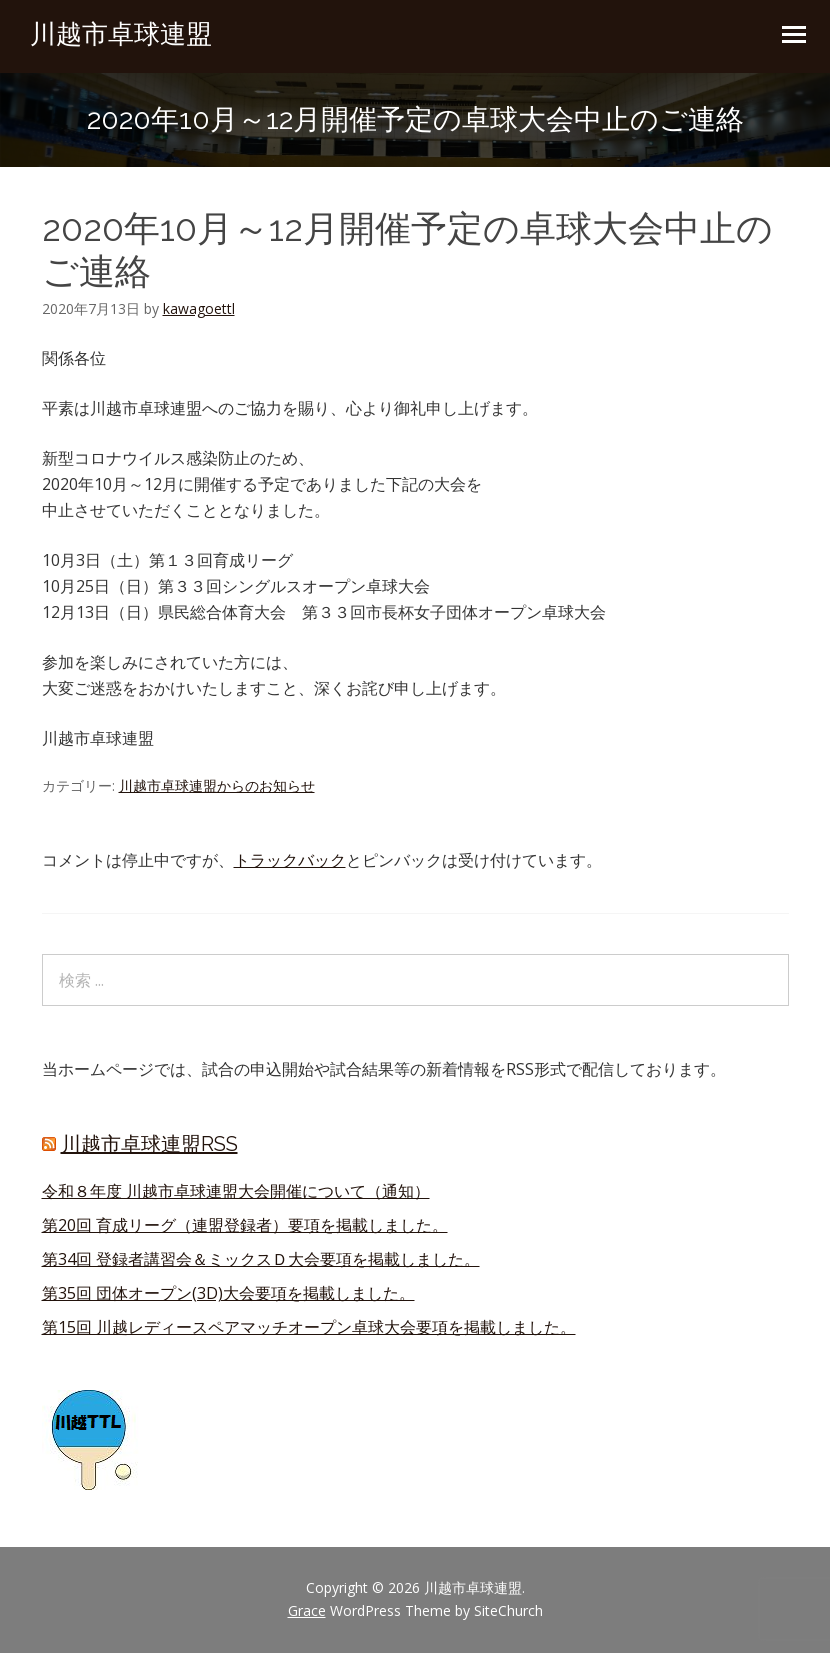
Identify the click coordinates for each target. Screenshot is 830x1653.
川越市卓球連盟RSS (149, 1144)
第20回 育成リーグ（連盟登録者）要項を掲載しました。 (245, 1225)
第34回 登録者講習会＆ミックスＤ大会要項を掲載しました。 (261, 1259)
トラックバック (290, 860)
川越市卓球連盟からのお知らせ (217, 785)
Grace (307, 1610)
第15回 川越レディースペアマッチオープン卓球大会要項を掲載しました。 (309, 1327)
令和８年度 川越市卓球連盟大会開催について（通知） (236, 1191)
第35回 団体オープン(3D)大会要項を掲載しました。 (228, 1293)
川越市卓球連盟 (121, 34)
